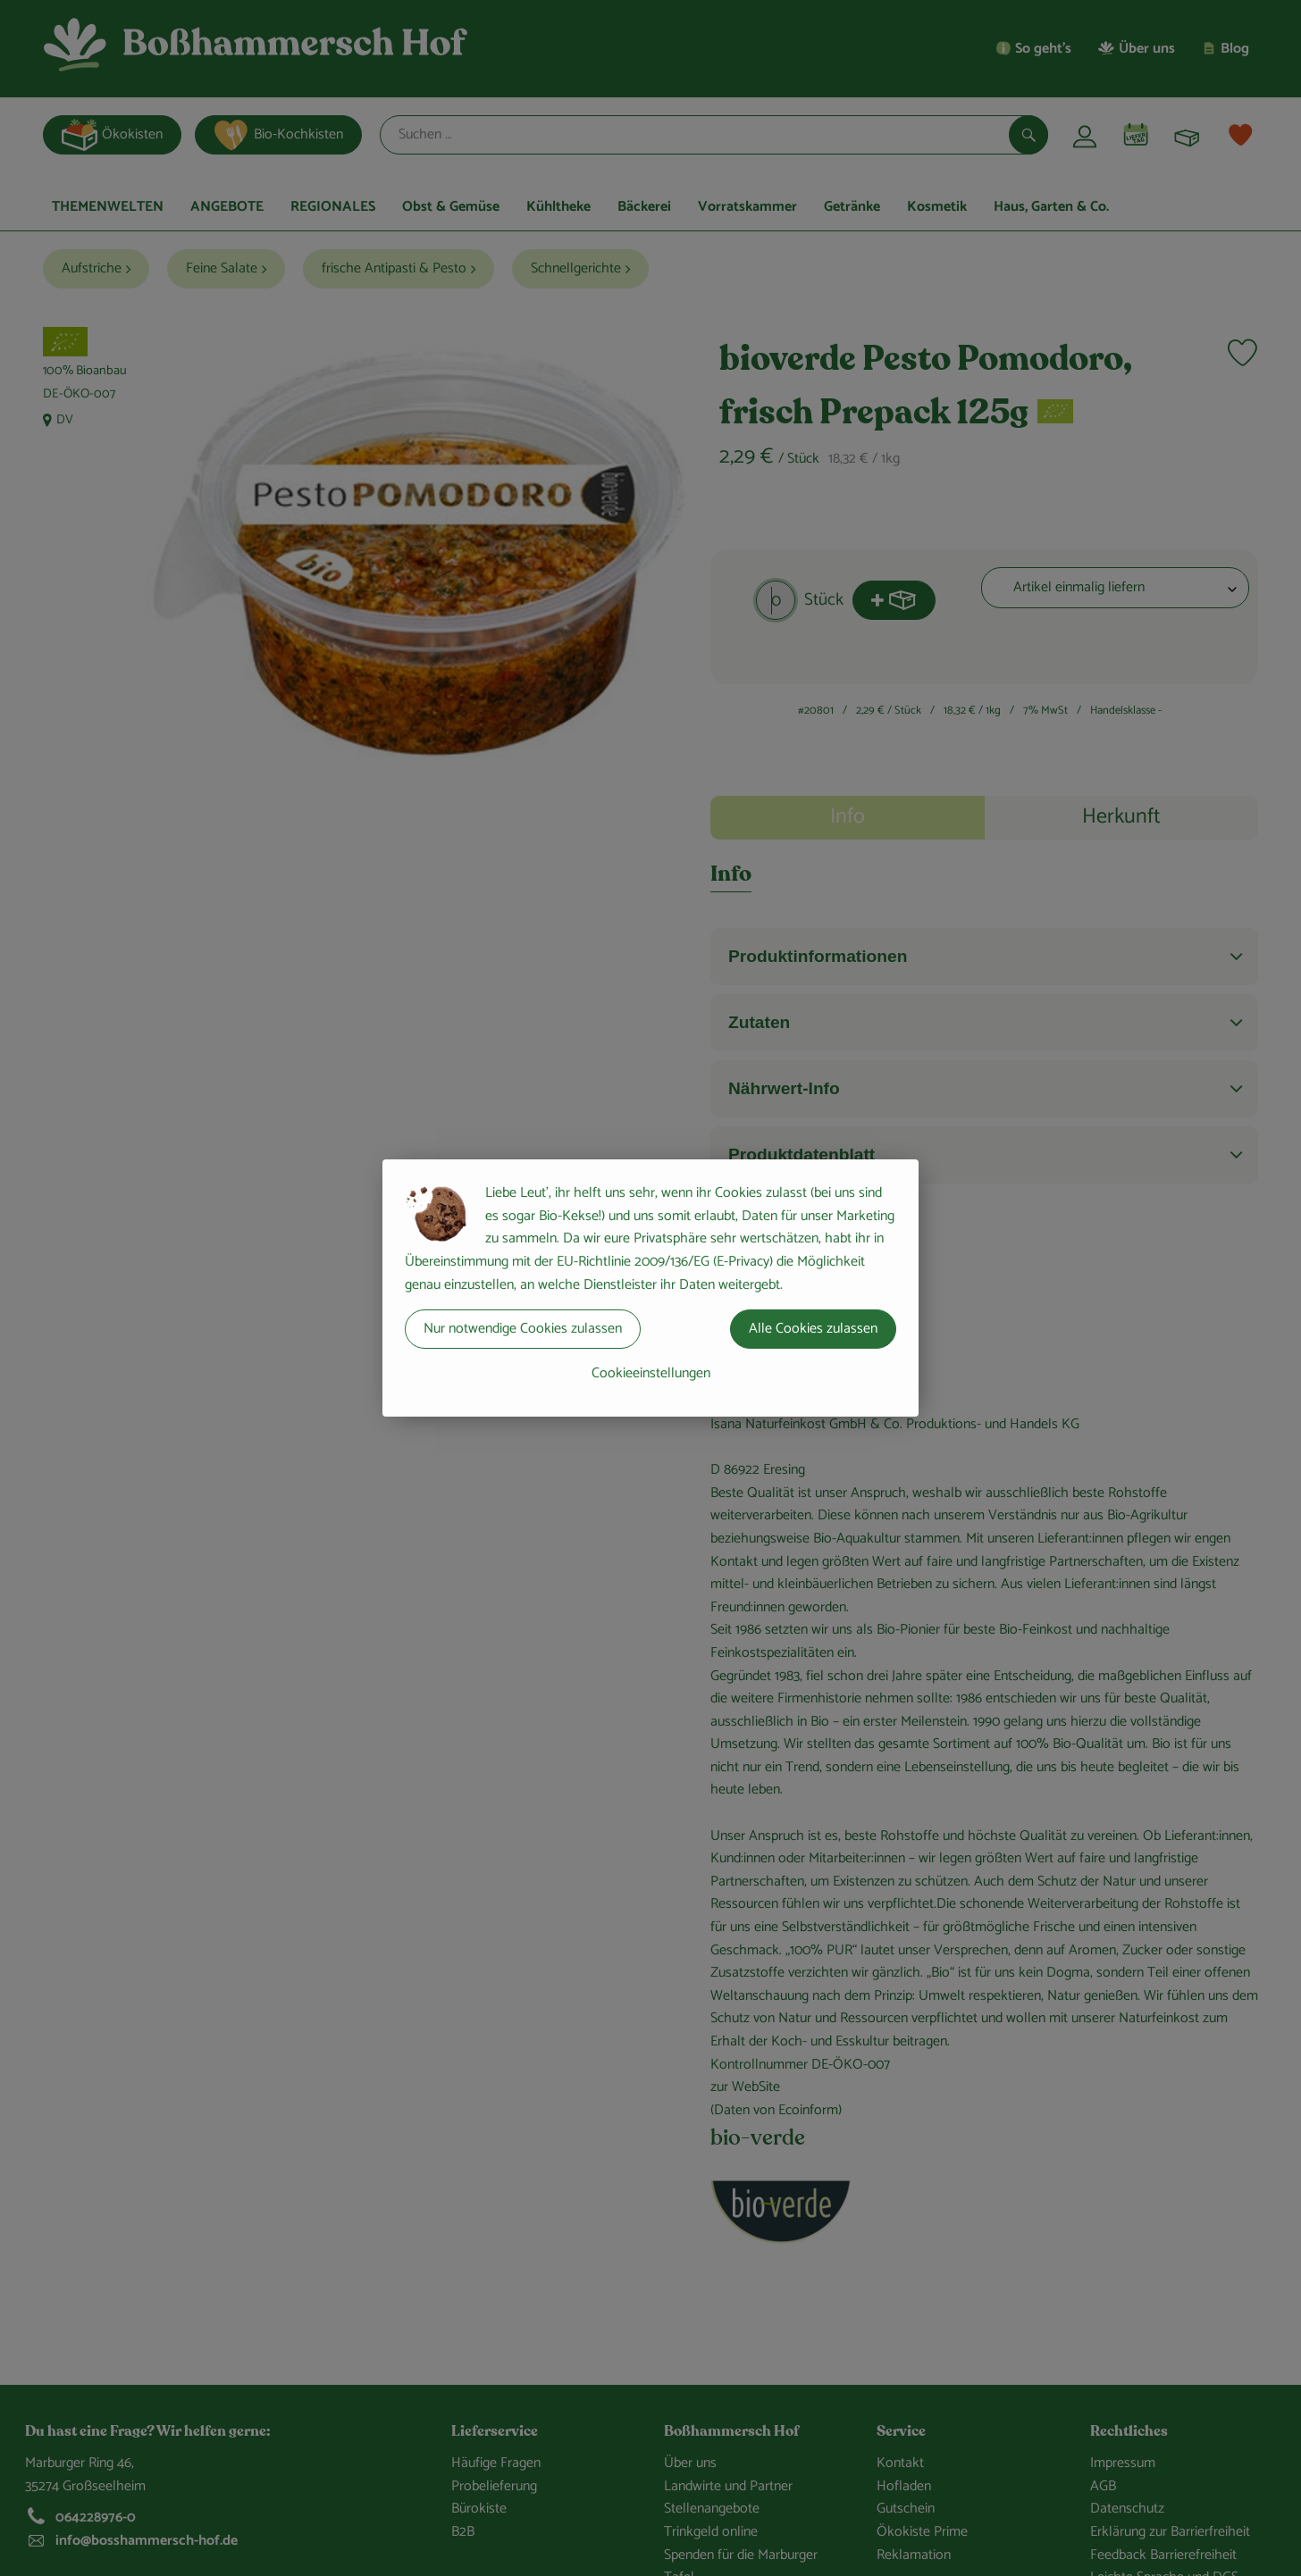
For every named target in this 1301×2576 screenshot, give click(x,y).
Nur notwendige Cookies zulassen (523, 1329)
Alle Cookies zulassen (813, 1329)
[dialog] (650, 1288)
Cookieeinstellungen (651, 1373)
